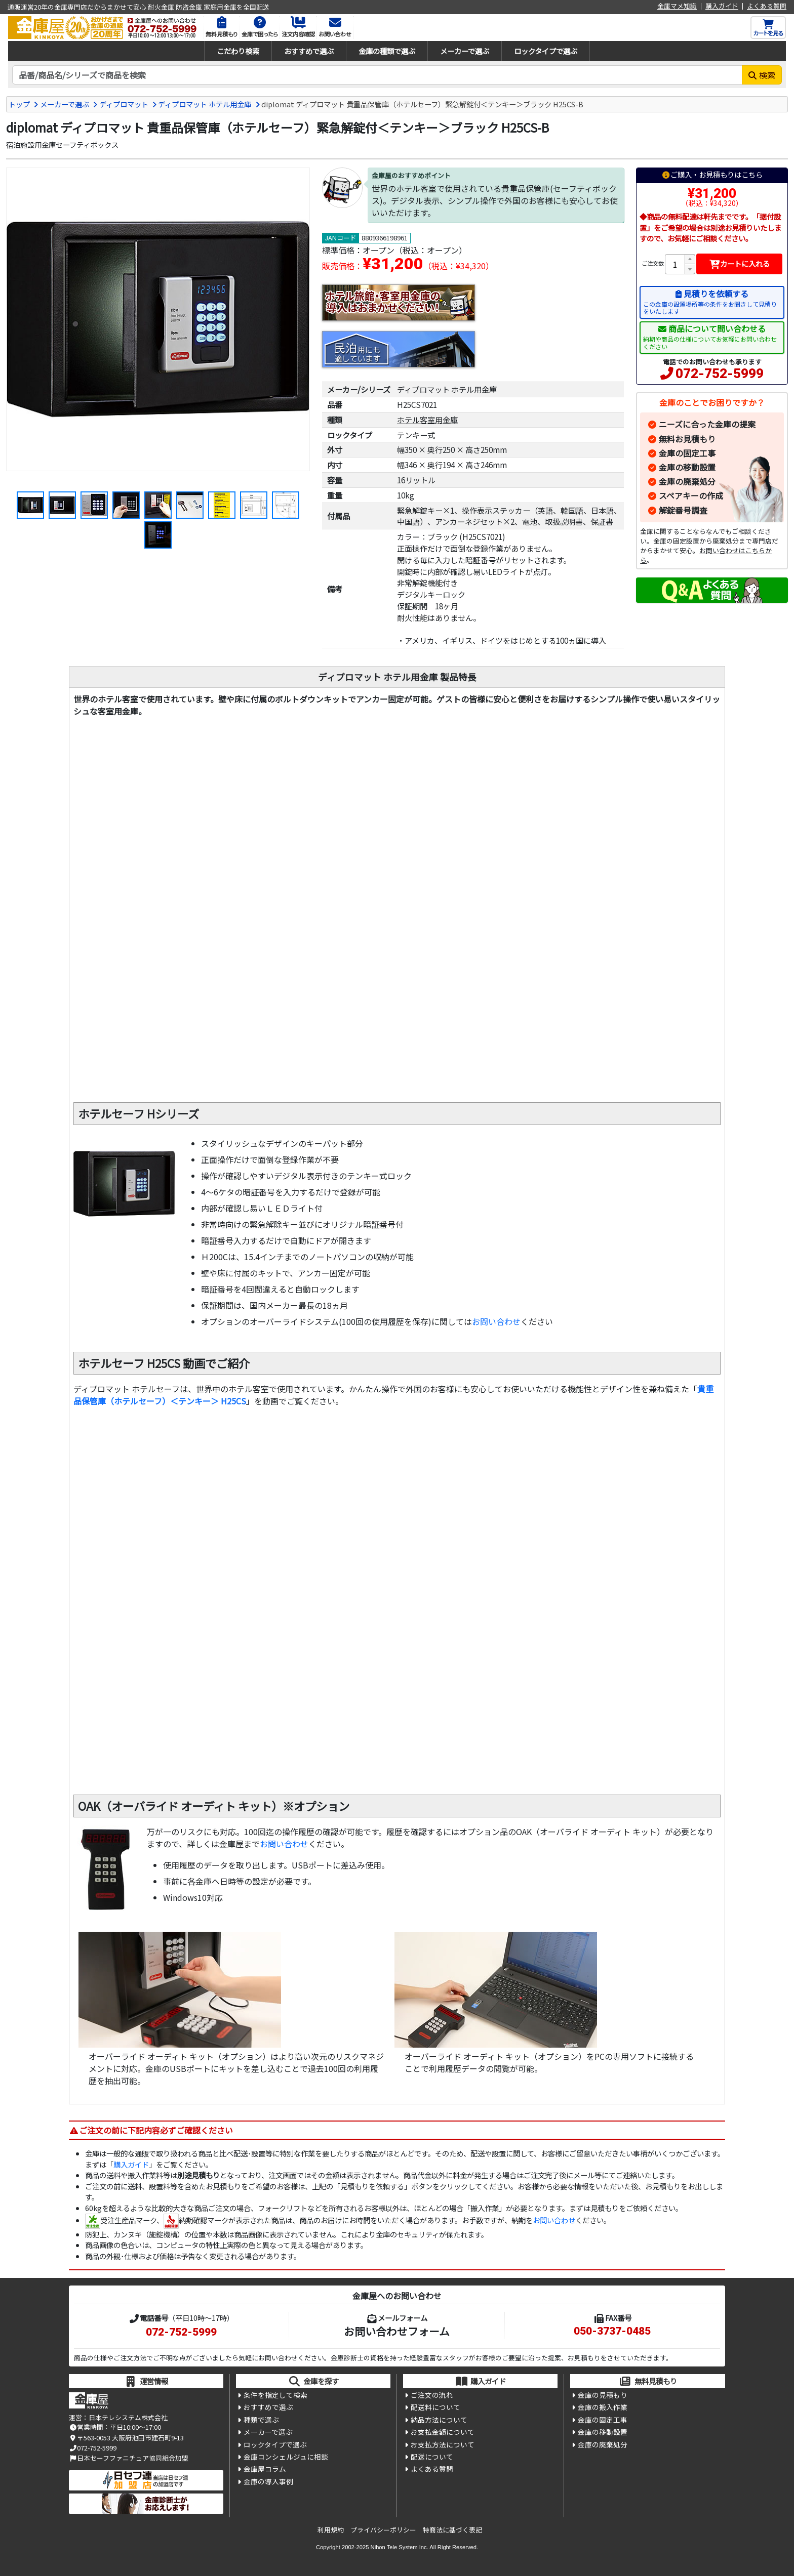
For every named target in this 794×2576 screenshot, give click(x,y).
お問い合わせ (496, 1321)
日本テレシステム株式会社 (128, 2417)
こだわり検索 (238, 51)
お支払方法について (442, 2444)
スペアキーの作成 (691, 495)
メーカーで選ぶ (464, 51)
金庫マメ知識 (677, 6)
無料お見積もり (687, 439)
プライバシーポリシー (383, 2530)
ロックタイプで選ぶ (545, 51)
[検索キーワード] (377, 75)
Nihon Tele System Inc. (399, 2547)
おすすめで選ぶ (309, 51)
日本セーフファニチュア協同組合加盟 (128, 2458)
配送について (432, 2457)
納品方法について (439, 2420)
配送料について (435, 2407)
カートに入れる (739, 263)
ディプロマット (123, 104)
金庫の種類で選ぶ (387, 51)
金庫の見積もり (602, 2395)
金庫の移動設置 (687, 467)
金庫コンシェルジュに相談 (286, 2457)
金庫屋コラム (265, 2469)
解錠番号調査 (683, 510)
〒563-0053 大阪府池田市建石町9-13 (126, 2437)
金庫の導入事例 (268, 2481)
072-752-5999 (720, 373)
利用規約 (330, 2530)
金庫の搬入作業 (602, 2407)
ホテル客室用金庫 (427, 419)
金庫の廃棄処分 (687, 481)
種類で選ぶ (261, 2420)
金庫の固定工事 (687, 453)
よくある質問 (766, 6)
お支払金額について (442, 2432)
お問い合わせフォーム (397, 2331)
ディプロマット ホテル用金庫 (204, 104)
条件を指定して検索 (275, 2395)
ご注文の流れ (432, 2395)
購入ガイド (721, 6)
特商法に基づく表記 (452, 2530)
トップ (19, 104)
